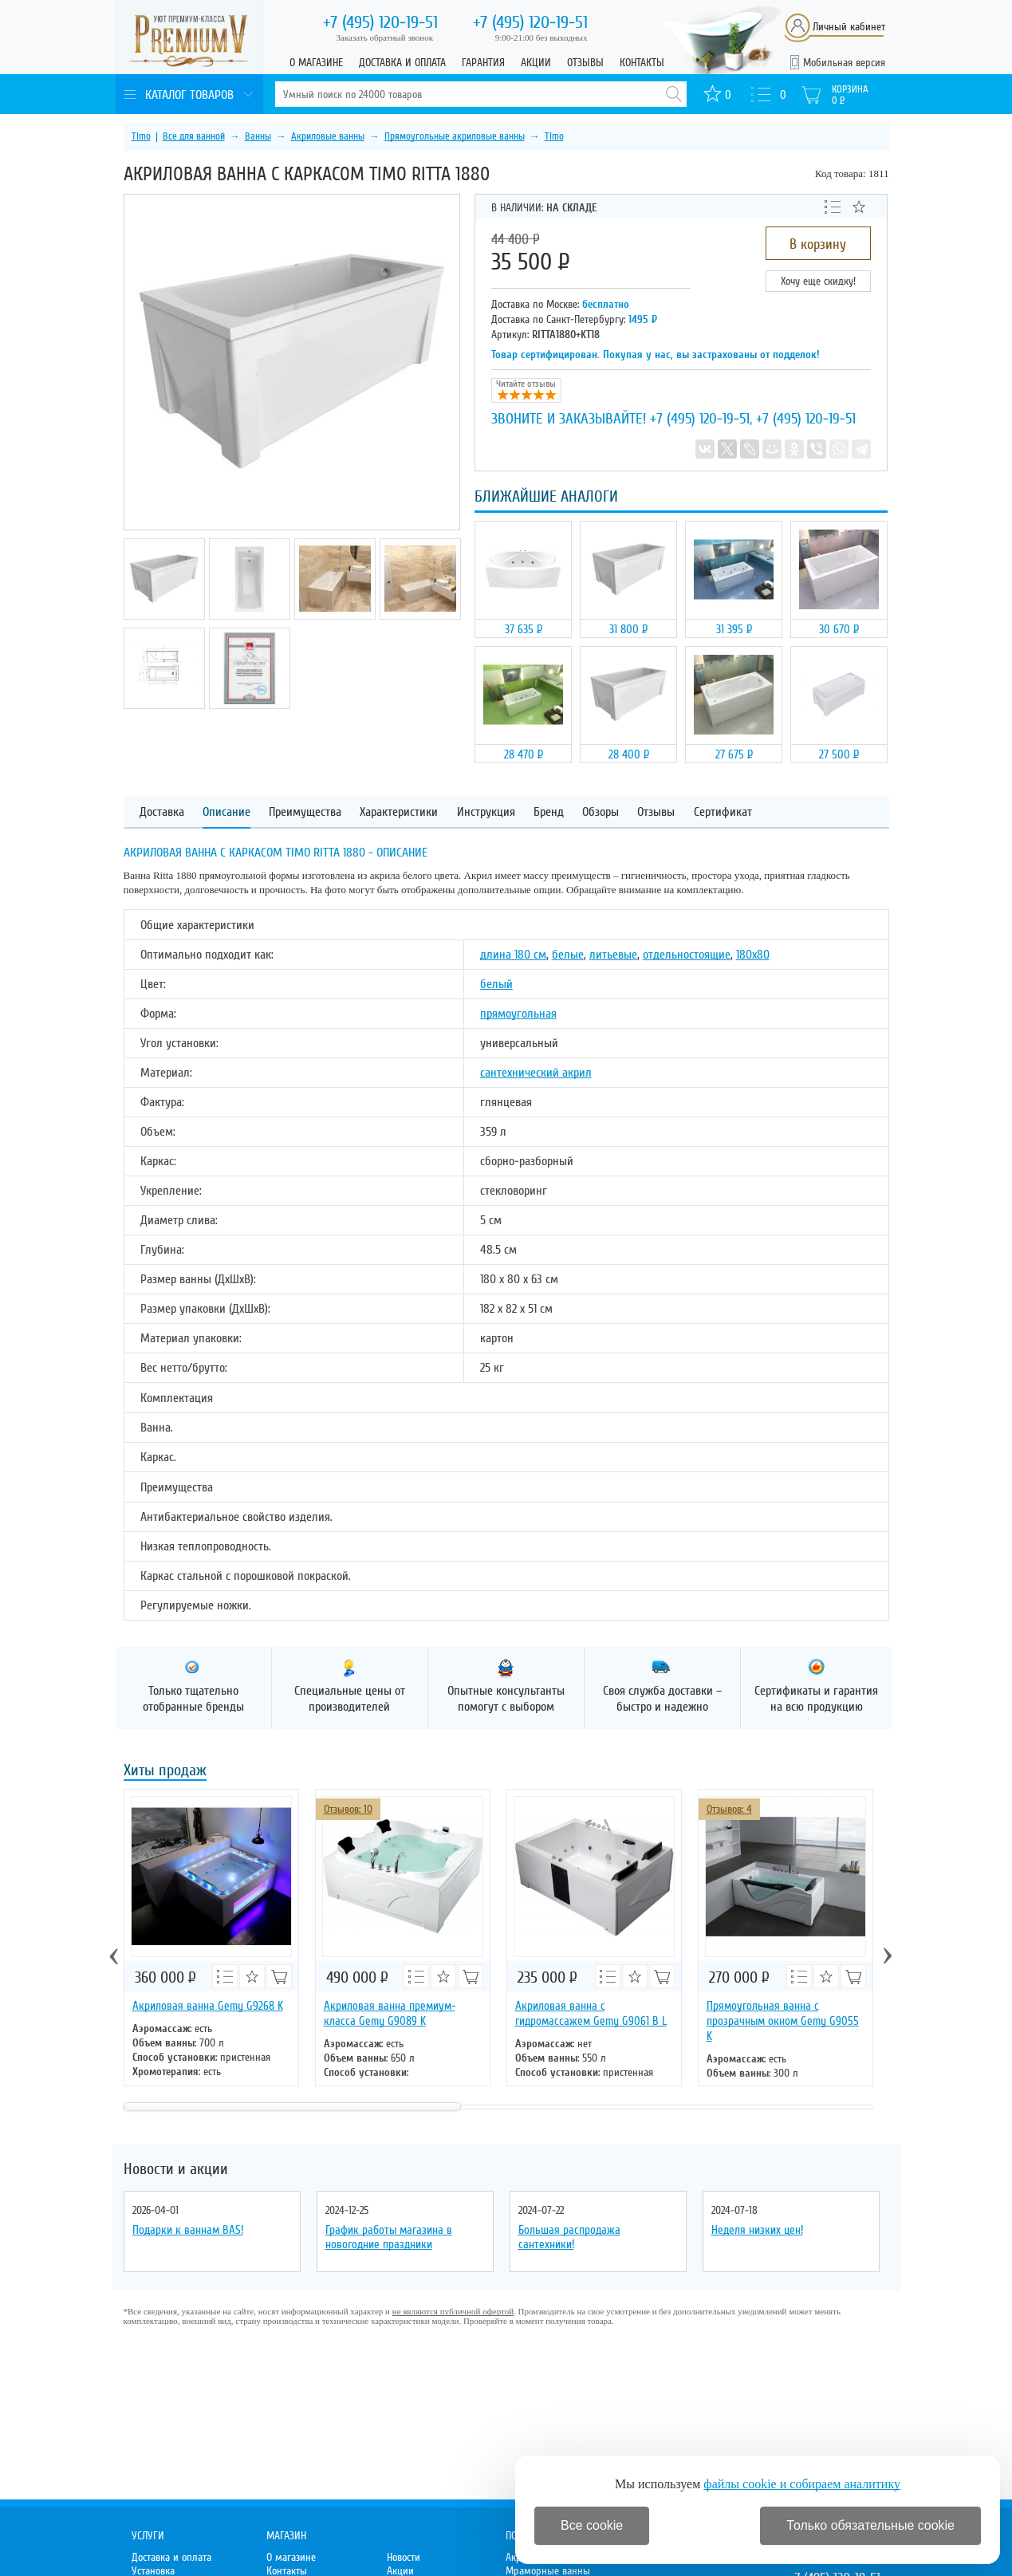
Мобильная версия (844, 62)
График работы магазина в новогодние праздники (388, 2237)
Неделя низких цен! (757, 2230)
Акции (536, 62)
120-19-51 (380, 22)
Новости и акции (176, 2169)
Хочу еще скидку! (818, 281)
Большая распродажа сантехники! (569, 2237)
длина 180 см (513, 955)
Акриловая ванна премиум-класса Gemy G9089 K (389, 2013)
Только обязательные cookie (870, 2525)
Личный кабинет (849, 26)
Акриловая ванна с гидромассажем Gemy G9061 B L (591, 2013)
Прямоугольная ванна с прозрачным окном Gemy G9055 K (783, 2021)
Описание (226, 812)
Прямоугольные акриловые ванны (454, 136)
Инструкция (486, 812)
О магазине (316, 62)
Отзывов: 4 (729, 1809)
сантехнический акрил (536, 1073)
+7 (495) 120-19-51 (700, 418)
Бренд (549, 812)
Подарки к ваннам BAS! (187, 2230)
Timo (141, 136)
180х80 (753, 955)
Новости (403, 2557)
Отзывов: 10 (348, 1809)
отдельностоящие (686, 955)
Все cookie (592, 2525)
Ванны (258, 136)
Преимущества (305, 812)
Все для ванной (194, 136)
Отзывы (585, 62)
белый (496, 984)
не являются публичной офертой (453, 2311)
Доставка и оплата (402, 62)
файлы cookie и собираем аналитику (801, 2484)
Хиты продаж (165, 1771)
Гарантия (483, 62)
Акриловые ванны (327, 136)
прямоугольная (518, 1014)
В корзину (818, 244)
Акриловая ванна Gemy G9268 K (207, 2006)
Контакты (642, 62)
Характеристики (399, 812)
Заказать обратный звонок (385, 37)
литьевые (613, 955)
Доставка (162, 812)
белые (568, 955)
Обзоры (600, 812)
